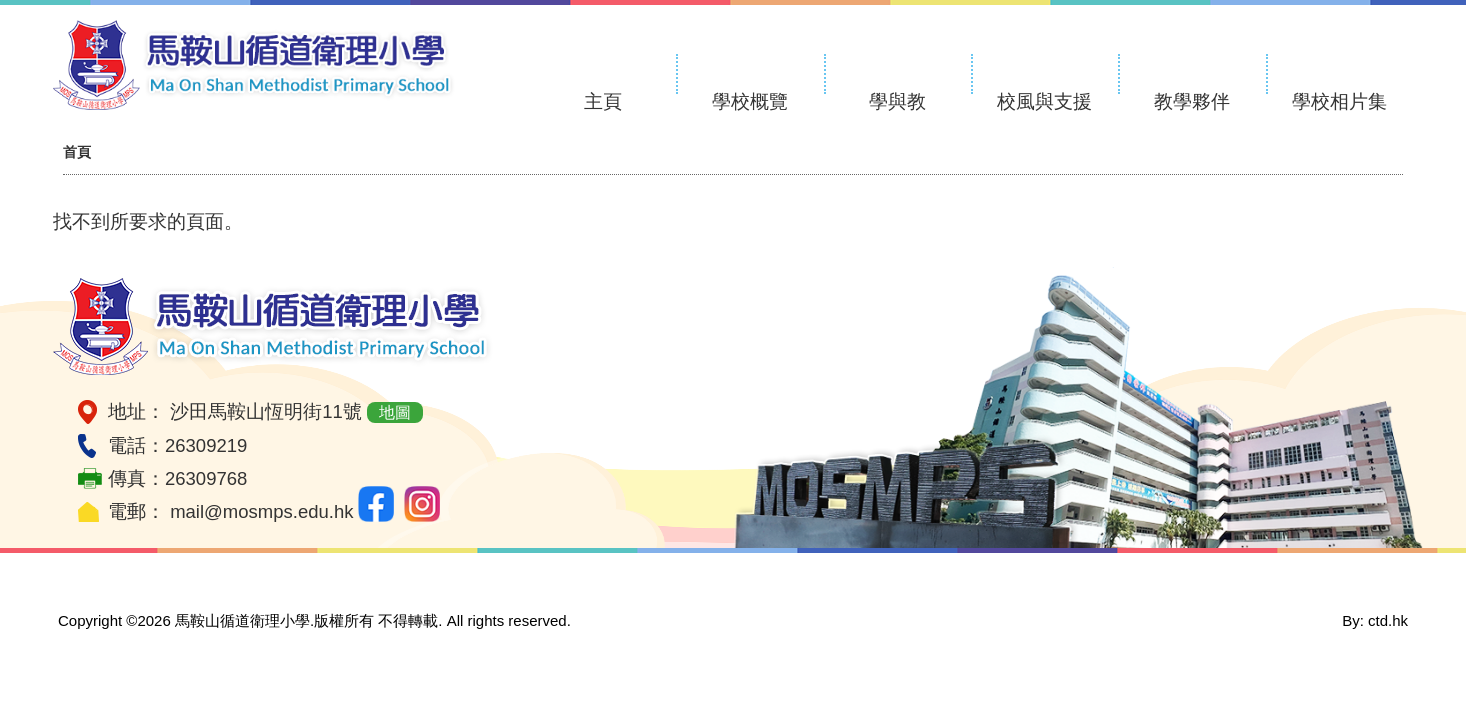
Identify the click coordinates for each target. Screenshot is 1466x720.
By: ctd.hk (1375, 620)
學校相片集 (1339, 101)
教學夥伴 (1192, 101)
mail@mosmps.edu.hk (261, 511)
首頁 (77, 152)
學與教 (897, 101)
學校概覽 (750, 101)
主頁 (603, 101)
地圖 (395, 412)
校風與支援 (1044, 101)
